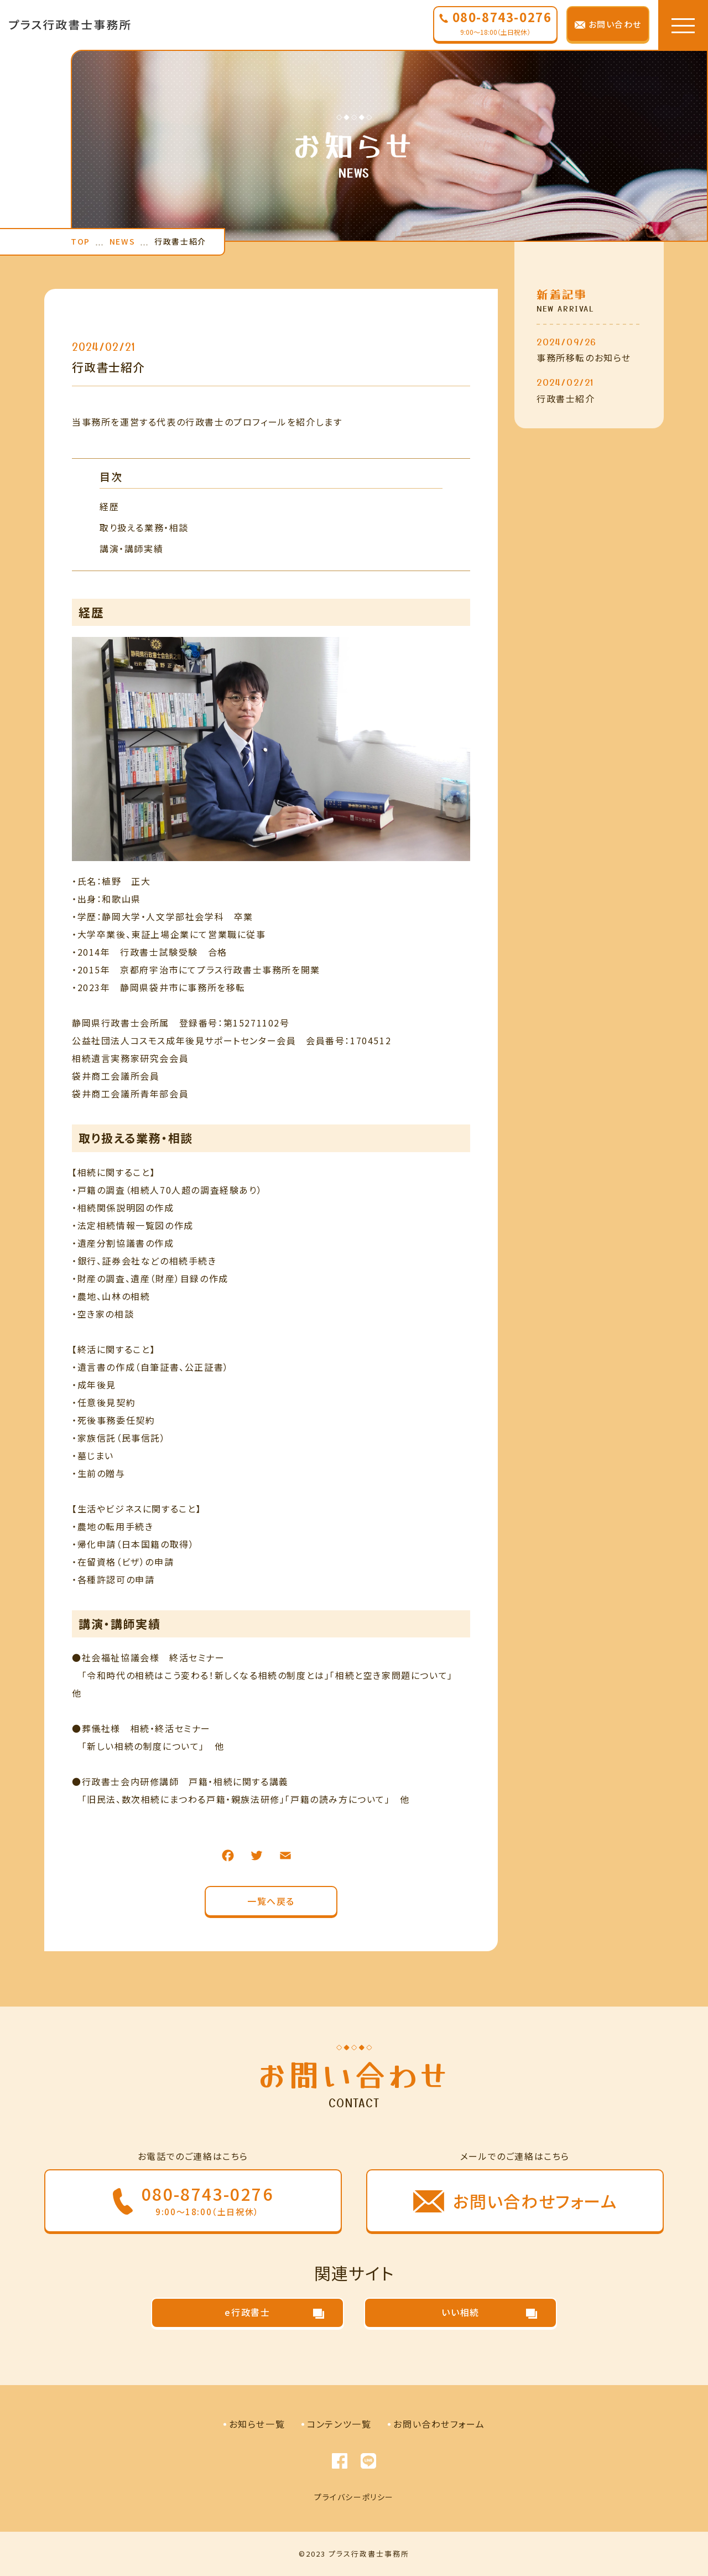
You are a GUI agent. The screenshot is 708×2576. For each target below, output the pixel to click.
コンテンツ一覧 (339, 2423)
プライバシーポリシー (354, 2496)
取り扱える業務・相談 (144, 527)
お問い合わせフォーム (439, 2423)
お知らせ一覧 (257, 2423)
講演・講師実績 (131, 548)
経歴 (109, 506)
